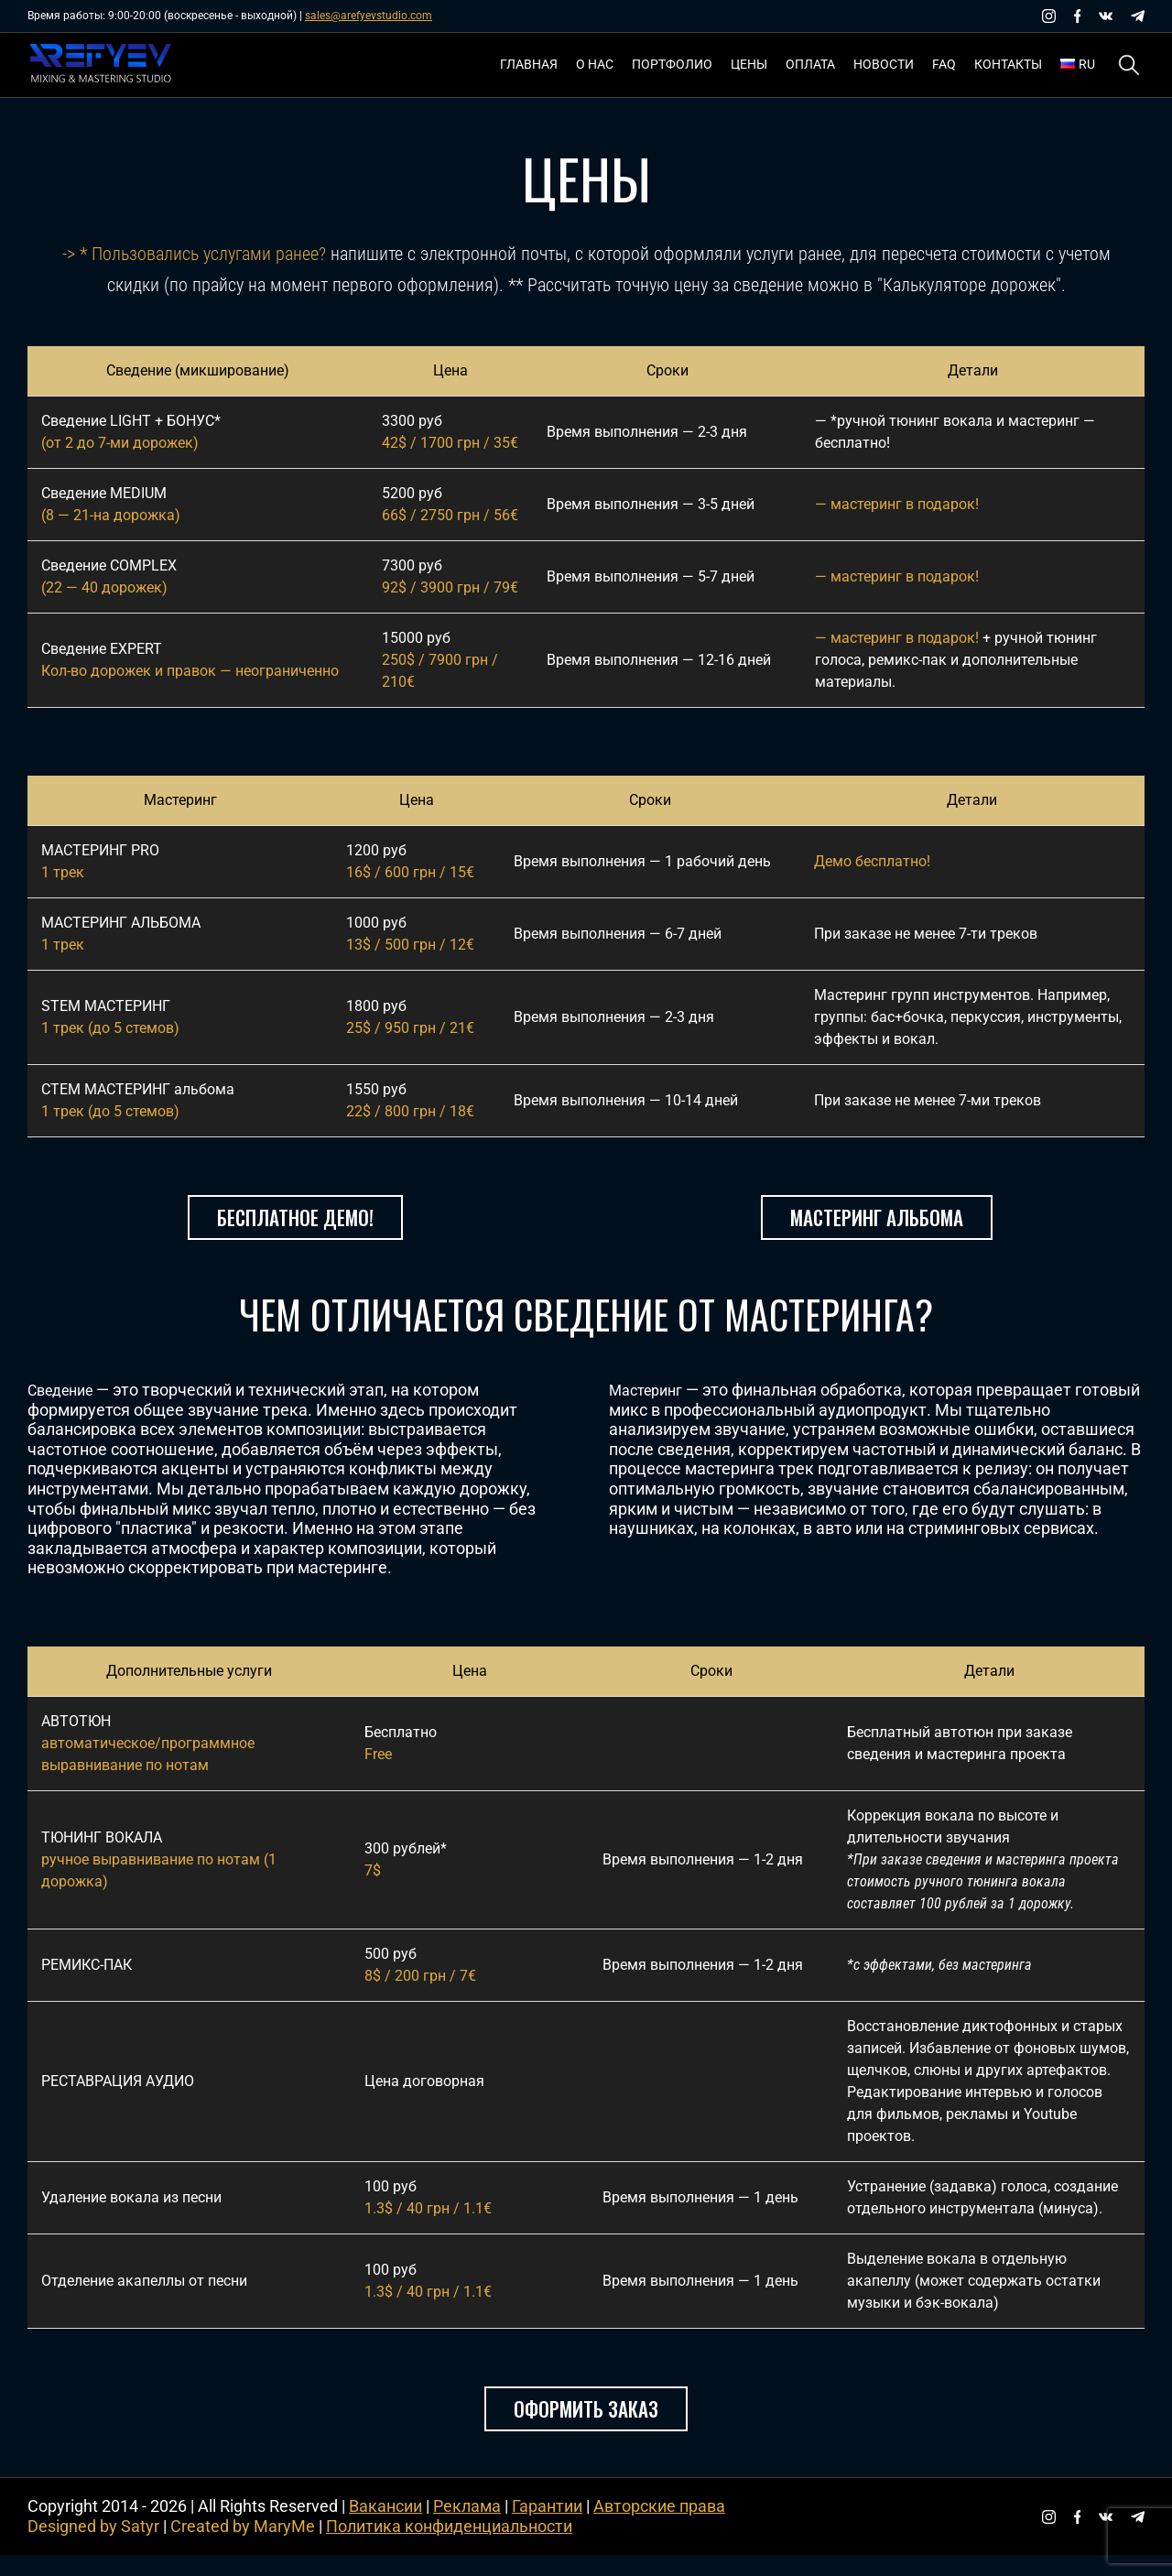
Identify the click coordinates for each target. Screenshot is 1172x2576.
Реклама (467, 2528)
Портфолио (672, 64)
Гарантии (547, 2528)
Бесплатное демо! (295, 1228)
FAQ (944, 64)
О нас (594, 64)
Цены (749, 64)
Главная (529, 64)
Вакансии (385, 2528)
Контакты (1008, 64)
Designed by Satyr (93, 2548)
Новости (883, 64)
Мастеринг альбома (877, 1228)
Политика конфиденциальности (449, 2548)
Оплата (810, 64)
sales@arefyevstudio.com (368, 15)
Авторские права (659, 2528)
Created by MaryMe (242, 2548)
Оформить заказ (586, 2430)
